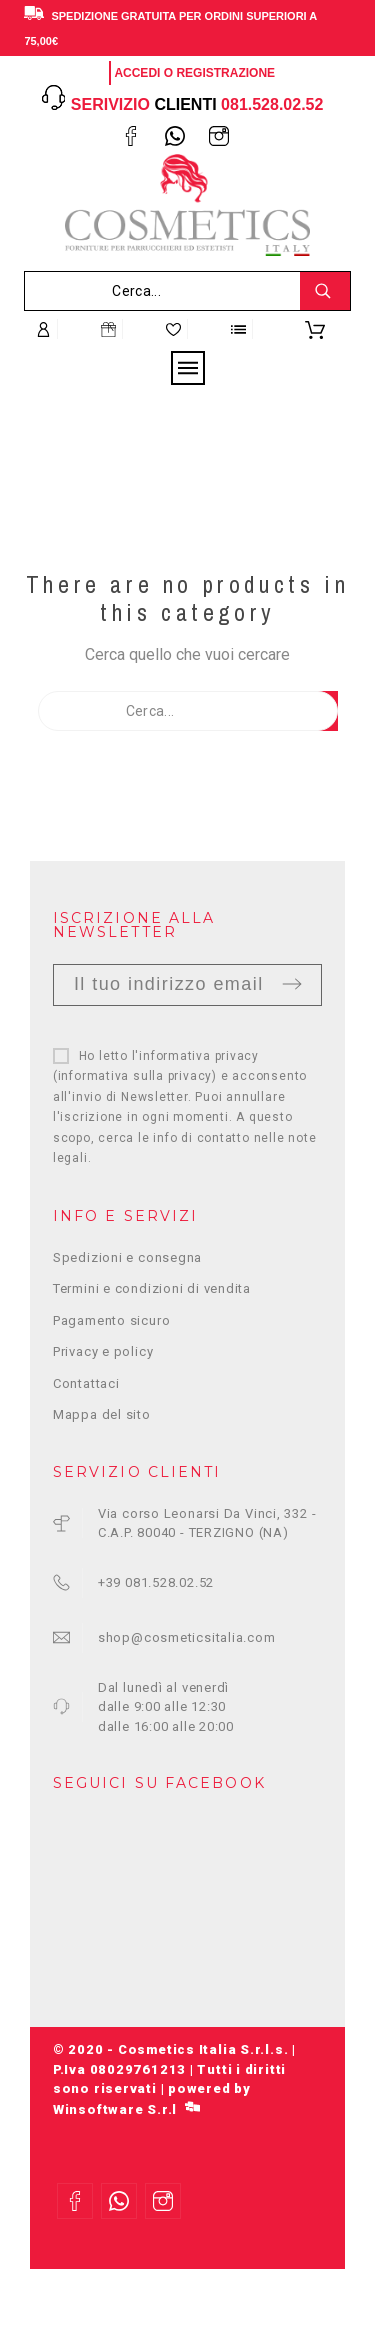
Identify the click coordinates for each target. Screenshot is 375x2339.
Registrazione (225, 73)
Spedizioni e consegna (127, 1257)
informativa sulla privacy (135, 1076)
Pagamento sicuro (111, 1320)
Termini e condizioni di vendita (152, 1288)
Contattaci (86, 1383)
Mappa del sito (102, 1414)
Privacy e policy (103, 1351)
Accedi (137, 73)
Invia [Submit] (292, 984)
